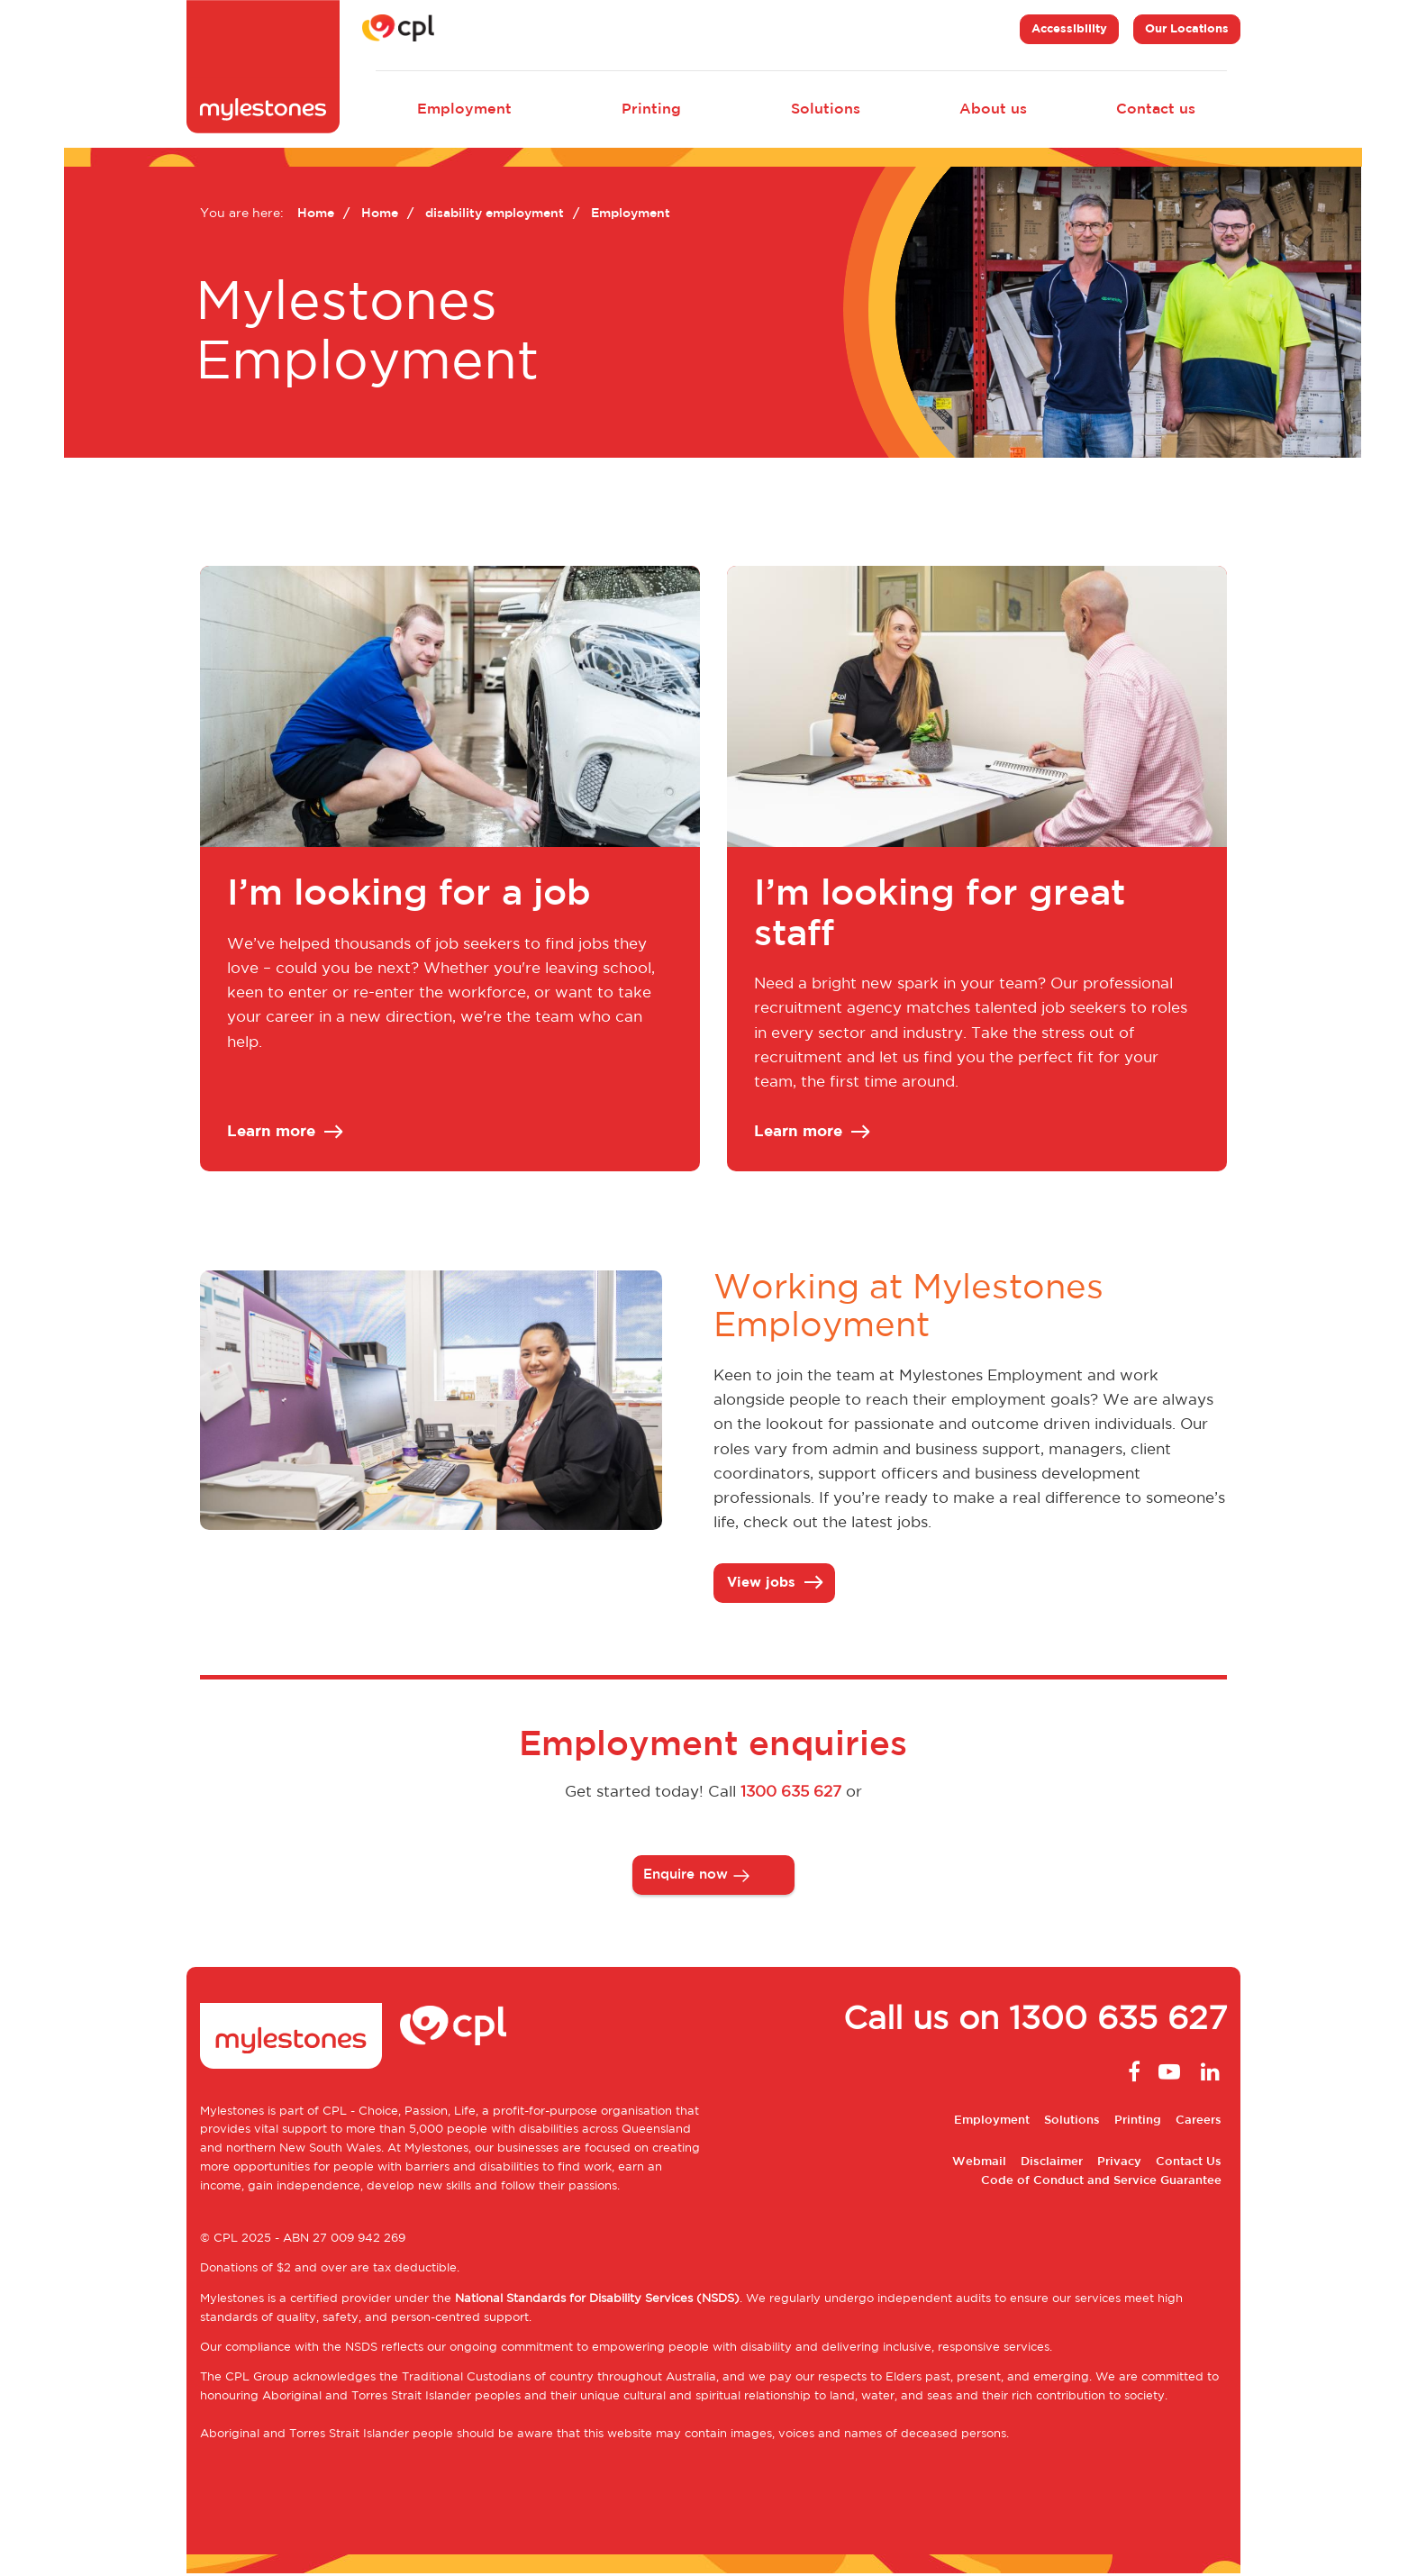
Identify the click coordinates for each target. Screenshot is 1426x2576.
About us (993, 109)
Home (315, 213)
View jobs (774, 1584)
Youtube (1169, 2074)
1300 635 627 (790, 1795)
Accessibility (1069, 29)
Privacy (1119, 2164)
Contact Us (1189, 2164)
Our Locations (1187, 29)
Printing (651, 109)
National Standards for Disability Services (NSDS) (597, 2301)
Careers (1199, 2123)
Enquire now (685, 1876)
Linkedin (1209, 2074)
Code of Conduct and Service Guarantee (1101, 2183)
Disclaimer (1052, 2164)
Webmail (979, 2164)
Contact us (1155, 109)
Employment (464, 109)
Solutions (825, 109)
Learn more (284, 1132)
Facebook (1129, 2074)
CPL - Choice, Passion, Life (399, 2113)
